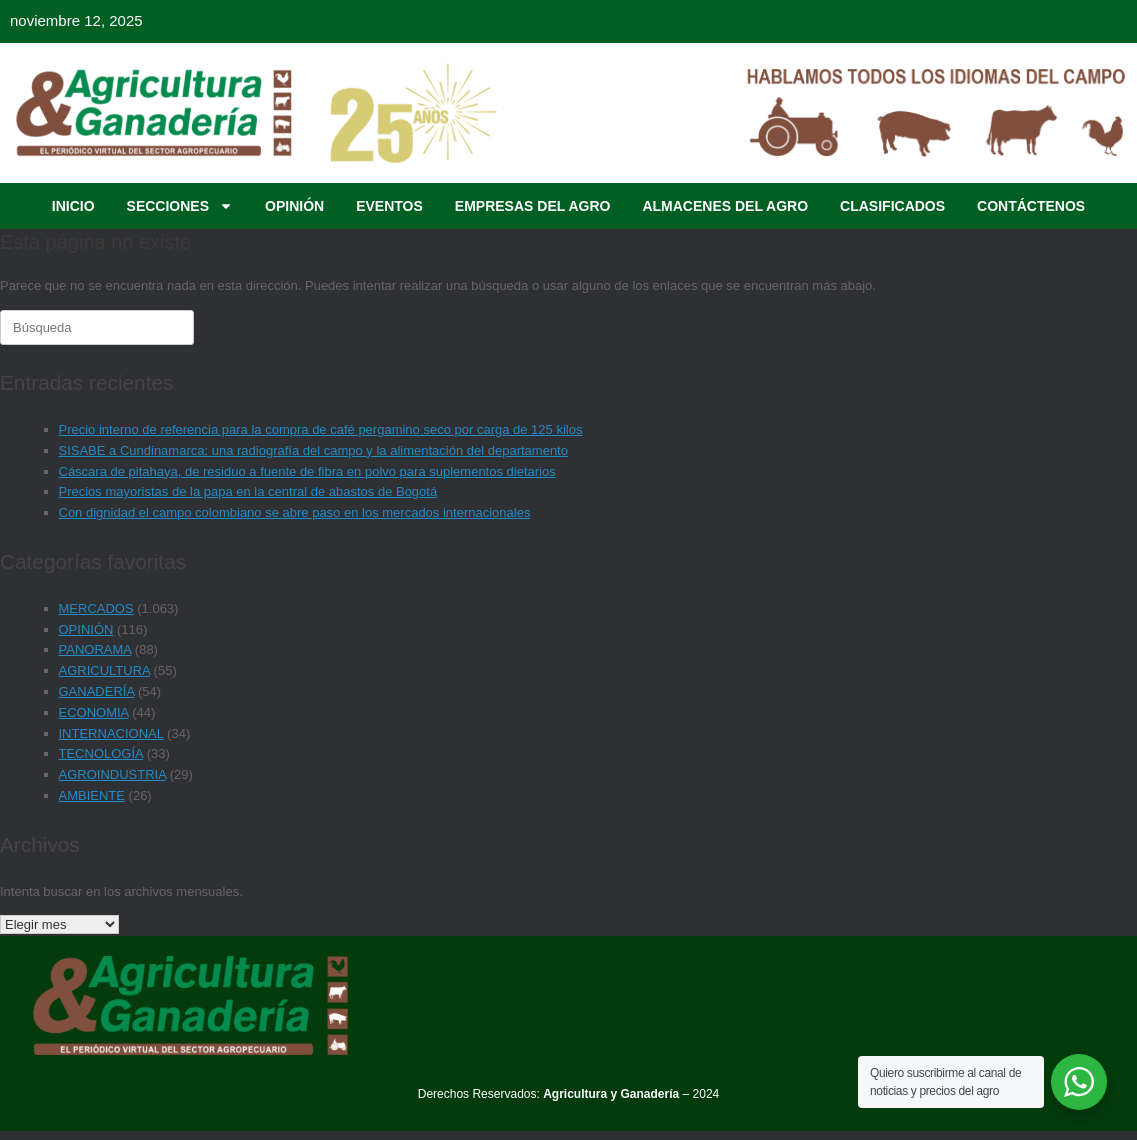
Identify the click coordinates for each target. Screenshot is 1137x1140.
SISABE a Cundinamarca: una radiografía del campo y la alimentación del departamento (313, 450)
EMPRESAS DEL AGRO (533, 206)
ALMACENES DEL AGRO (725, 206)
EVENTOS (389, 206)
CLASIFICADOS (892, 206)
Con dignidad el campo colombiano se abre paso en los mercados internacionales (295, 512)
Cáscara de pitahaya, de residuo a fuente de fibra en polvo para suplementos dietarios (307, 471)
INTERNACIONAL (111, 733)
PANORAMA (95, 649)
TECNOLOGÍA (101, 753)
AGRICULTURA (105, 670)
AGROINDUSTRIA (113, 774)
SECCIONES (180, 206)
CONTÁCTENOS (1031, 206)
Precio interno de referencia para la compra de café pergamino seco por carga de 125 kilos (321, 429)
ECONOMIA (94, 712)
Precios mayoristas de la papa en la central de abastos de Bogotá (248, 491)
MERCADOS (96, 608)
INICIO (73, 206)
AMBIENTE (92, 795)
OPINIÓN (294, 206)
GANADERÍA (97, 691)
